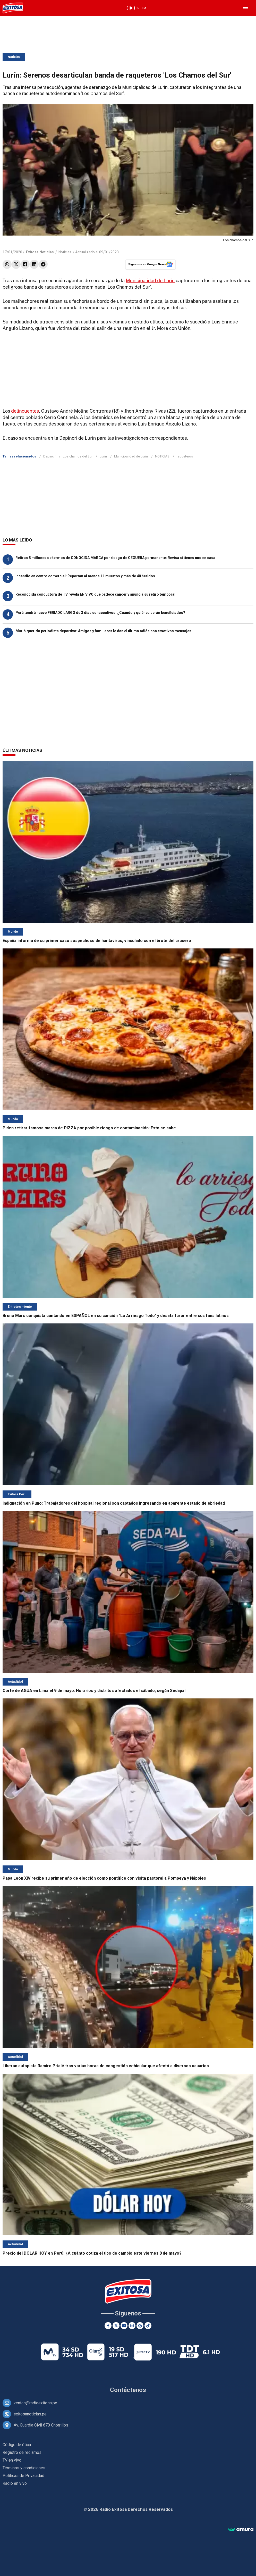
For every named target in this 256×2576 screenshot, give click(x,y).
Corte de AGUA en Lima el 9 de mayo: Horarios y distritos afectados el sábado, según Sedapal (94, 1690)
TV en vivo (12, 2460)
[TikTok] (147, 2325)
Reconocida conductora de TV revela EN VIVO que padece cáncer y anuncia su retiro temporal (95, 594)
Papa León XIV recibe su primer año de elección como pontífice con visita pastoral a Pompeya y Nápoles (104, 1878)
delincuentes (25, 411)
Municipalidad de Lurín (150, 280)
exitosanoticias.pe (30, 2414)
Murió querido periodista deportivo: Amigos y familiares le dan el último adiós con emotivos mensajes (103, 631)
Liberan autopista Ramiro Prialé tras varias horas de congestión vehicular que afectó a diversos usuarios (106, 2065)
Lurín (103, 456)
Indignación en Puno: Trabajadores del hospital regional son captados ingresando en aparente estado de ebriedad (114, 1503)
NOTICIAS (162, 456)
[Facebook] (108, 2325)
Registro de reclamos (22, 2452)
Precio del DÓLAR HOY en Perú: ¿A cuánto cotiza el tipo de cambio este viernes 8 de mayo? (92, 2253)
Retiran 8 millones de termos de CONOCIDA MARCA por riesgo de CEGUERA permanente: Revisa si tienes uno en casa (115, 558)
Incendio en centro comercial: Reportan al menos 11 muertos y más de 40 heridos (85, 576)
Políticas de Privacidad (23, 2475)
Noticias (14, 57)
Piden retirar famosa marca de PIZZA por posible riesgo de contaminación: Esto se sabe (89, 1128)
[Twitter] (116, 2325)
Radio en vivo (15, 2483)
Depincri (49, 456)
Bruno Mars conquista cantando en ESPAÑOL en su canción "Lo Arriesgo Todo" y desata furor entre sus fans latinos (116, 1315)
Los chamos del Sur (77, 456)
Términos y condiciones (24, 2467)
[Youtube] (124, 2325)
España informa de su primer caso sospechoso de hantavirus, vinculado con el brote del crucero (97, 940)
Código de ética (17, 2444)
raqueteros (185, 456)
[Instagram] (132, 2325)
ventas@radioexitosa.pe (35, 2402)
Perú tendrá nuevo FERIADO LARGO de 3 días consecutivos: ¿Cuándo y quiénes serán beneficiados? (100, 613)
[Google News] (139, 2325)
